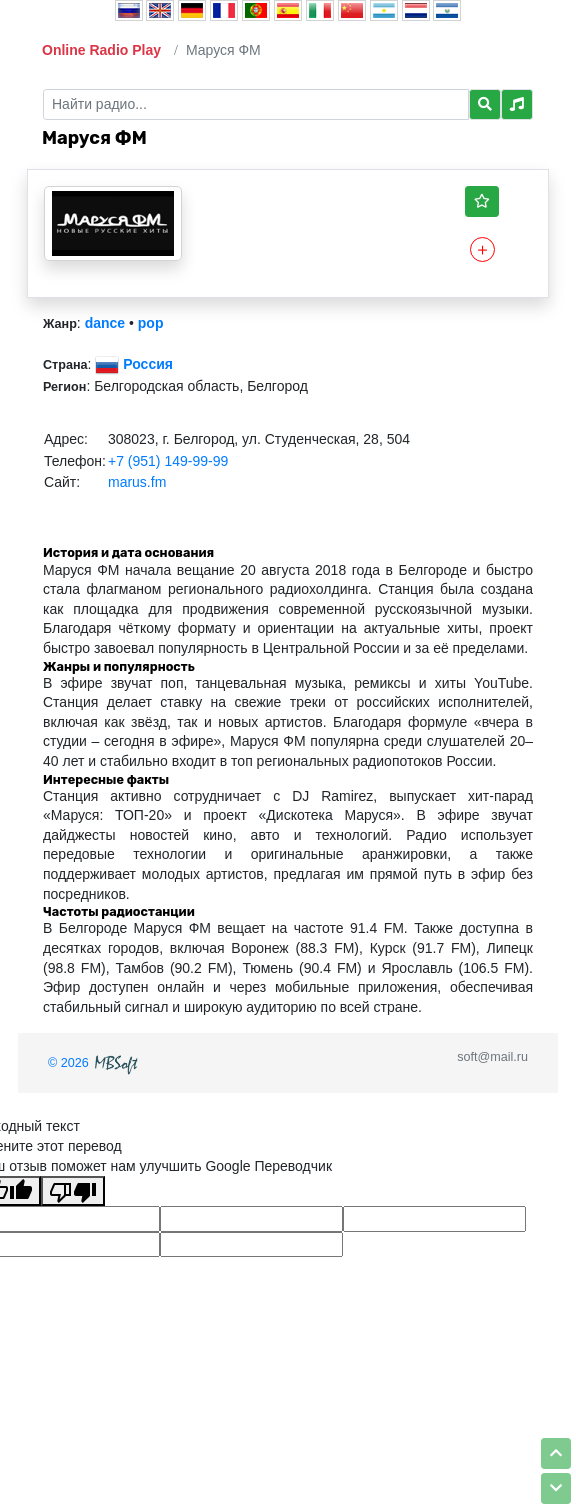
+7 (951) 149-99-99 (168, 461)
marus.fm (137, 482)
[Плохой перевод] (73, 1191)
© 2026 (95, 1063)
